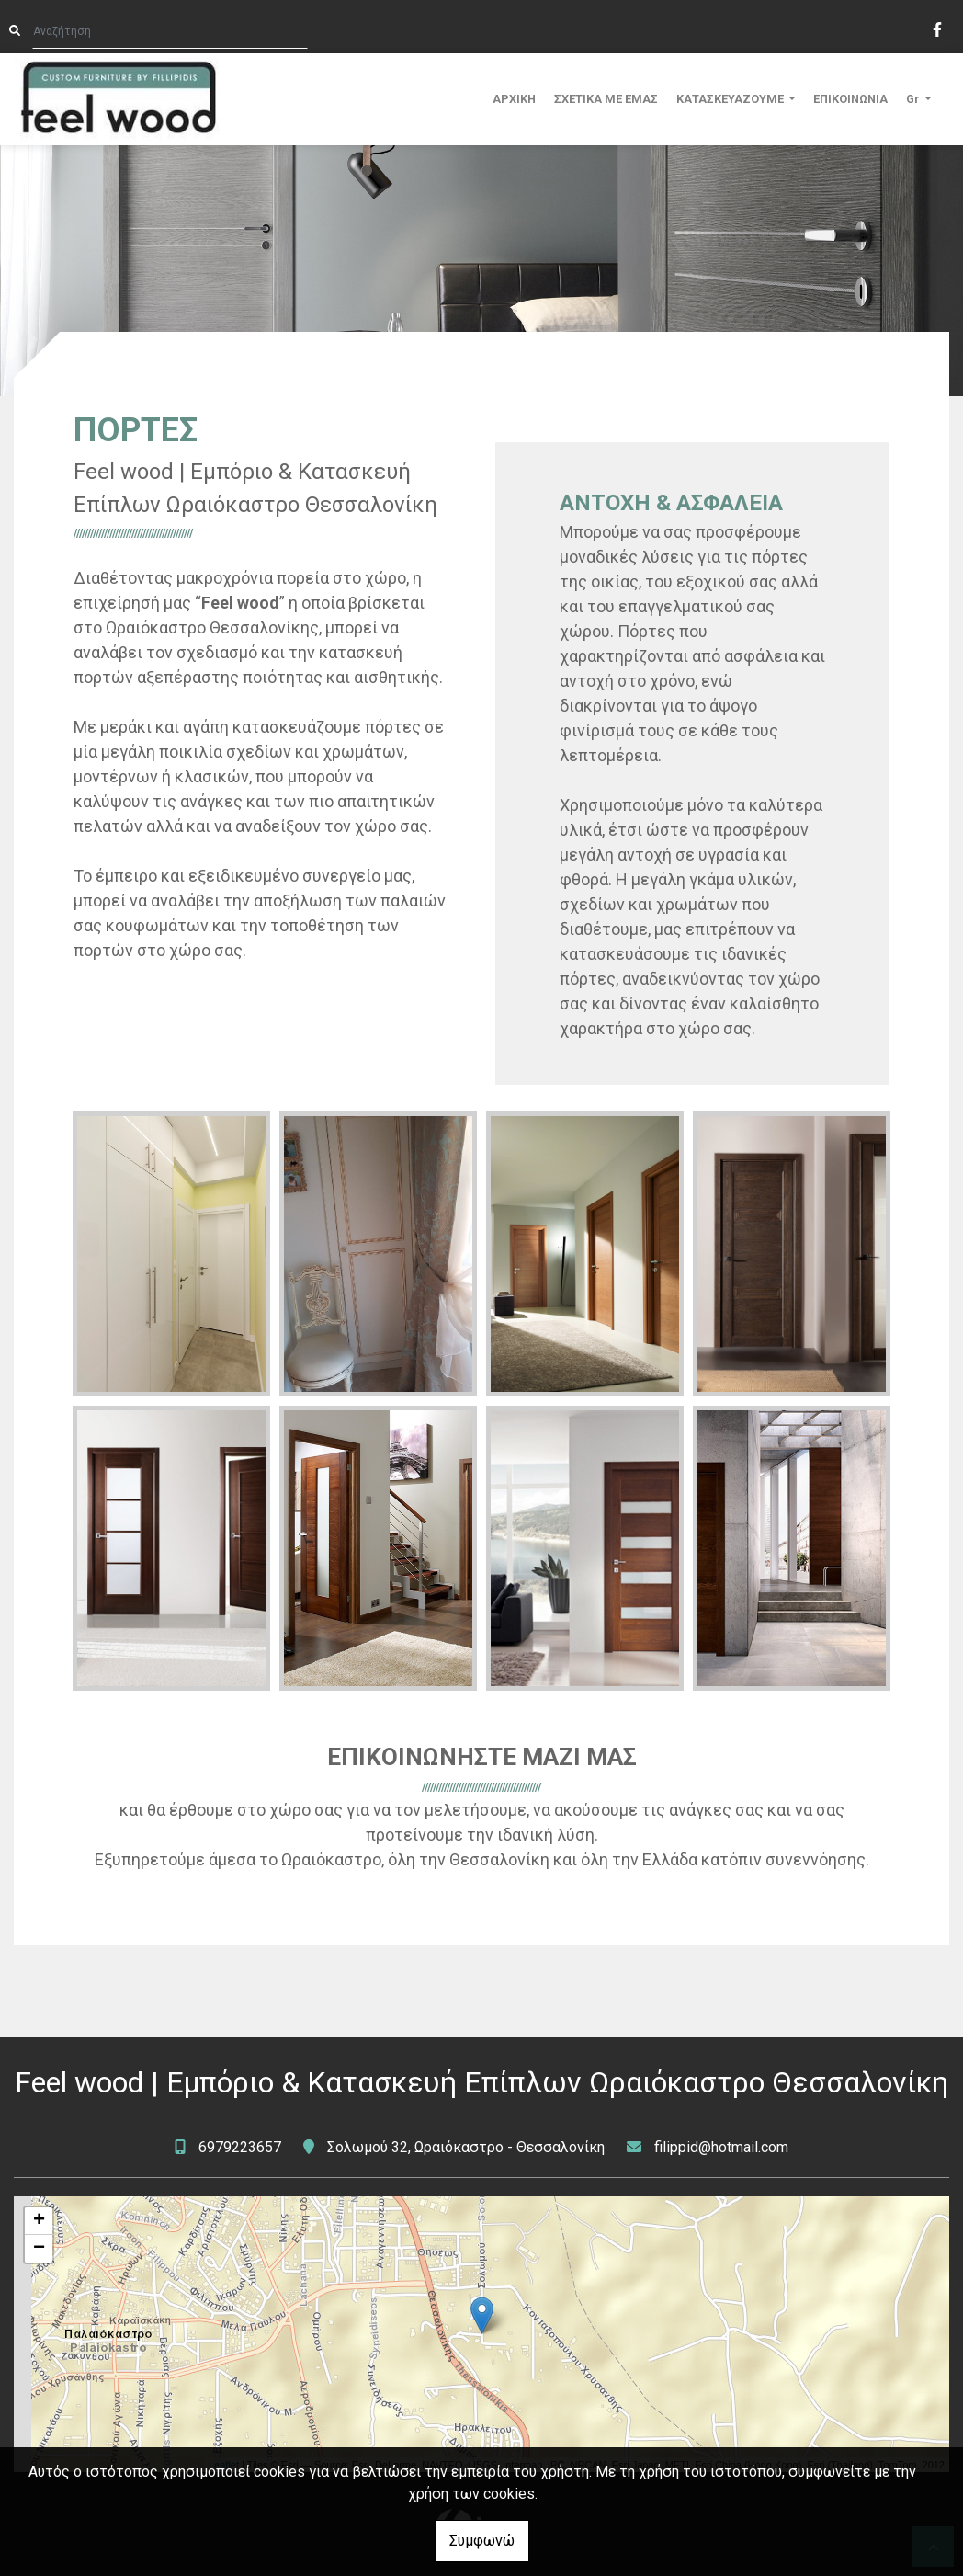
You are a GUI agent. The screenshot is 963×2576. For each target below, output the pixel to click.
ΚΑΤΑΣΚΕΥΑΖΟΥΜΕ (731, 99)
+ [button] (39, 2221)
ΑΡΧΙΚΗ (514, 99)
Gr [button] (914, 99)
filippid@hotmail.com (721, 2147)
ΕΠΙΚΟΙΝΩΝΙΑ (850, 99)
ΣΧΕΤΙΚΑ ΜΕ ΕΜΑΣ (606, 99)
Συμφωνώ (482, 2540)
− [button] (39, 2249)
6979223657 (239, 2147)
